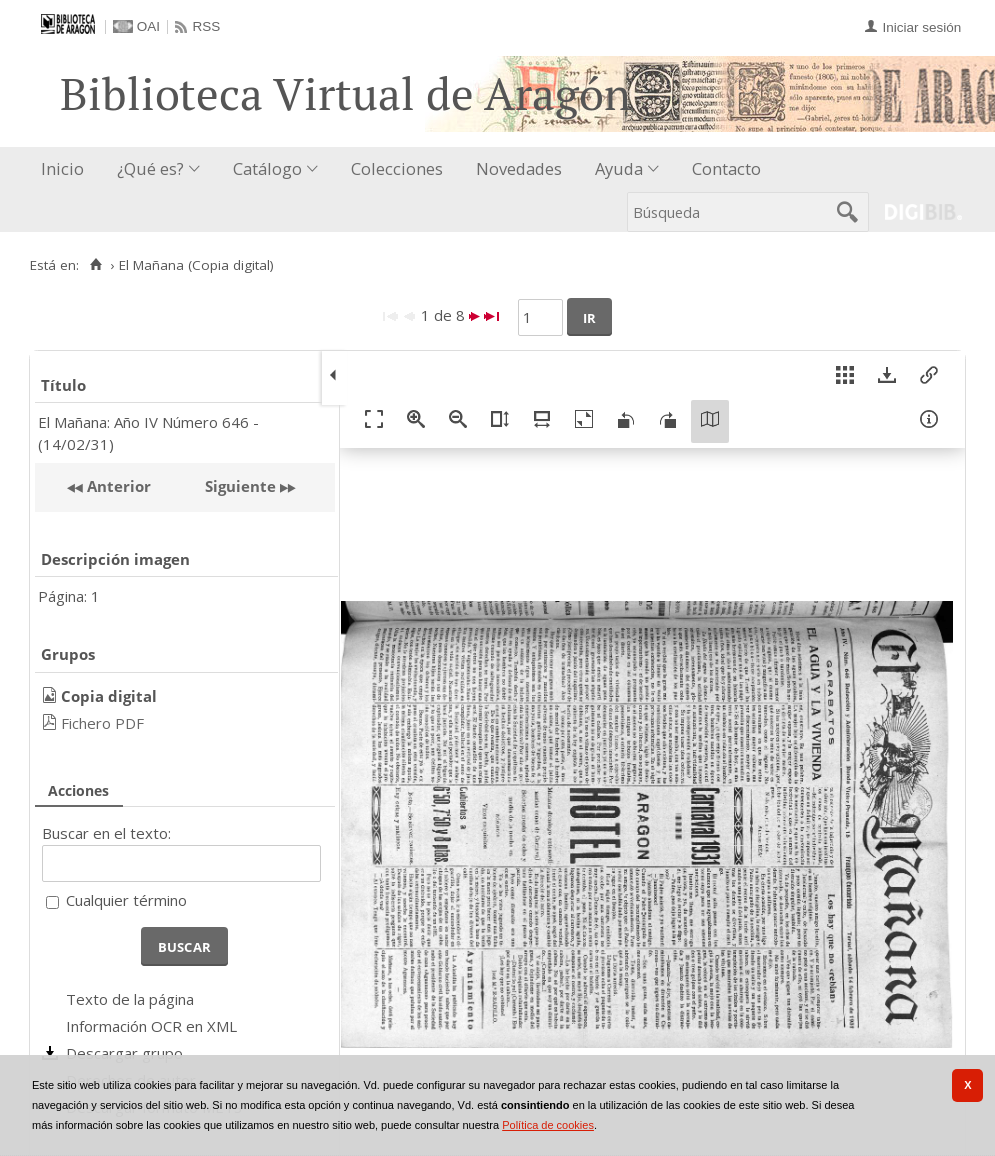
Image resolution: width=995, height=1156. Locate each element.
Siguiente (240, 486)
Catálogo (267, 168)
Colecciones (397, 168)
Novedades (519, 168)
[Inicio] (95, 265)
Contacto (726, 168)
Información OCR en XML (151, 1026)
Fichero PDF (102, 723)
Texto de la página (130, 999)
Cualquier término (126, 900)
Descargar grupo (124, 1053)
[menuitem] (67, 169)
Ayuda (619, 168)
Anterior (117, 486)
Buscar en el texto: (106, 833)
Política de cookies (548, 1125)
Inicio (62, 168)
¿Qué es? (150, 168)
